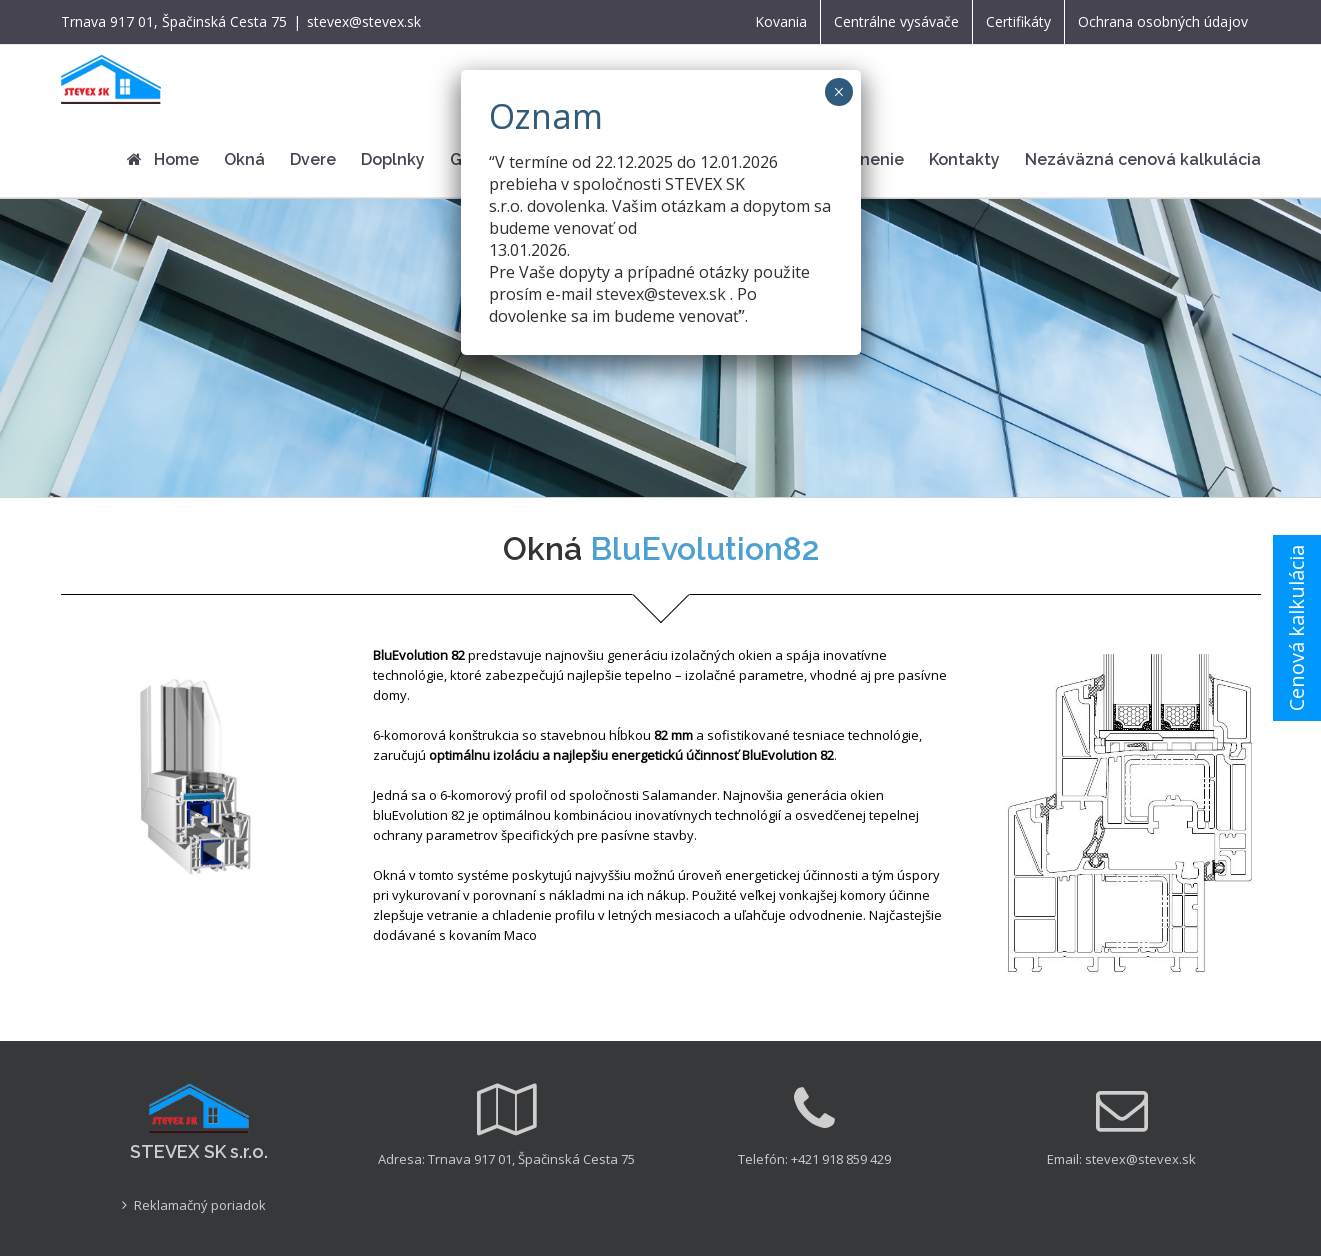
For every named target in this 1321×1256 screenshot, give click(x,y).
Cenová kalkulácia (1296, 628)
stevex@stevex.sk (364, 21)
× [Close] (838, 92)
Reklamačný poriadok (200, 1205)
